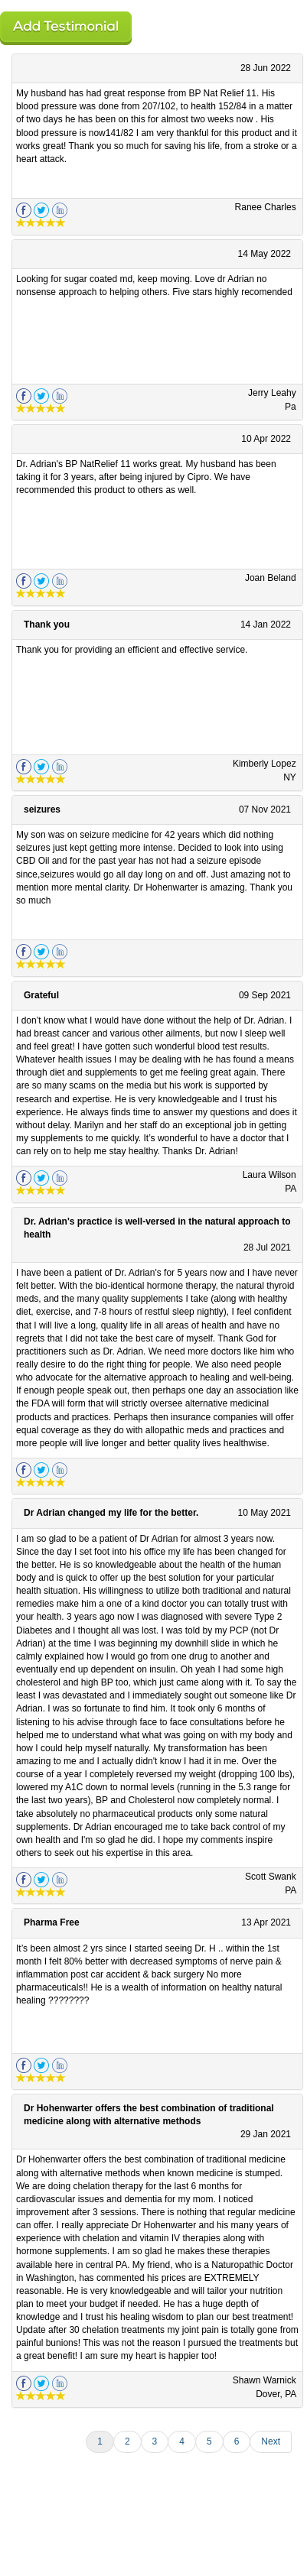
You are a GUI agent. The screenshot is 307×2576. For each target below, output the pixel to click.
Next (270, 2441)
